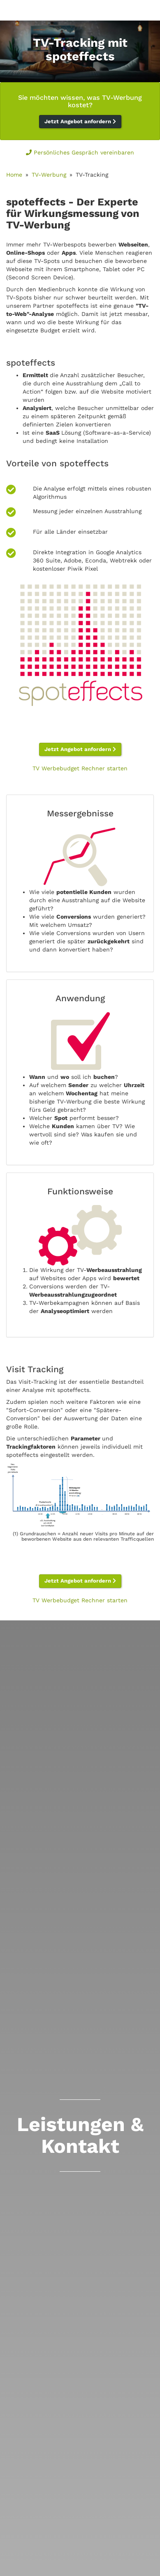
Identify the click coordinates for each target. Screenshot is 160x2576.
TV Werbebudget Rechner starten (80, 768)
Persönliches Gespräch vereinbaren (80, 152)
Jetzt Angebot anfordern (80, 121)
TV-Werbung (49, 174)
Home (14, 174)
